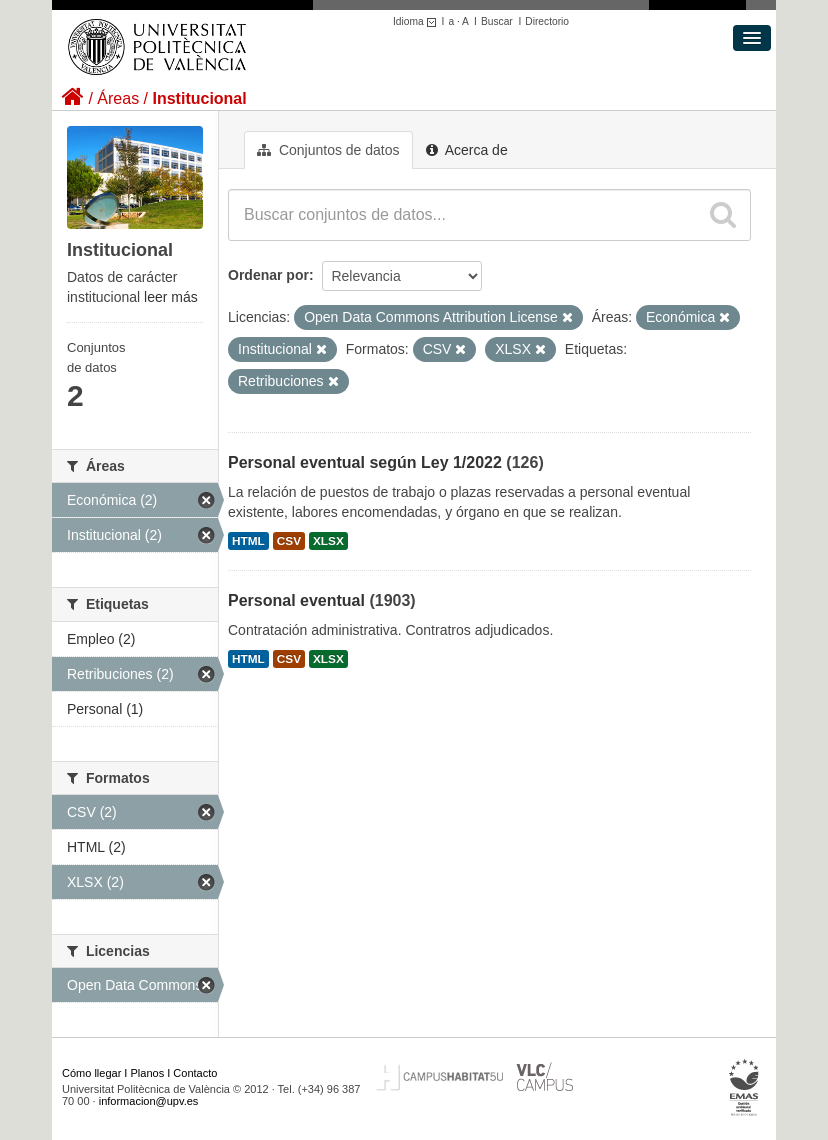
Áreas (118, 98)
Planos (148, 1073)
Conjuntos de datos (328, 150)
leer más (171, 297)
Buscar (497, 21)
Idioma (417, 21)
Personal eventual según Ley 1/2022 (365, 462)
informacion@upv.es (149, 1101)
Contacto (195, 1073)
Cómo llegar (91, 1073)
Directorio (547, 21)
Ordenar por (268, 275)
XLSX (328, 541)
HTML (248, 541)
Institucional (199, 98)
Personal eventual (296, 600)
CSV (289, 541)
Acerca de (467, 150)
